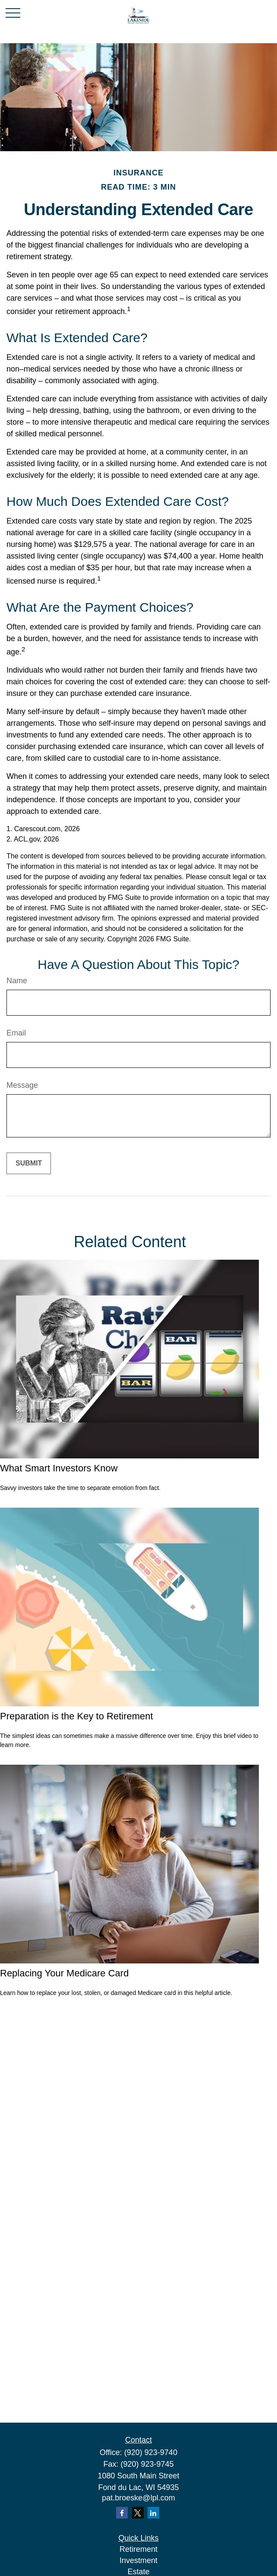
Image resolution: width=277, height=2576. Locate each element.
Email (16, 1033)
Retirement (138, 2549)
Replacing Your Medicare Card (64, 1973)
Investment (138, 2560)
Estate (138, 2571)
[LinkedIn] (153, 2513)
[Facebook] (122, 2513)
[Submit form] (28, 1163)
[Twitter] (138, 2513)
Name (16, 980)
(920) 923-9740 (150, 2452)
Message (22, 1085)
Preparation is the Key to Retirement (76, 1716)
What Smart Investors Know (59, 1468)
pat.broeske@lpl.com (138, 2497)
